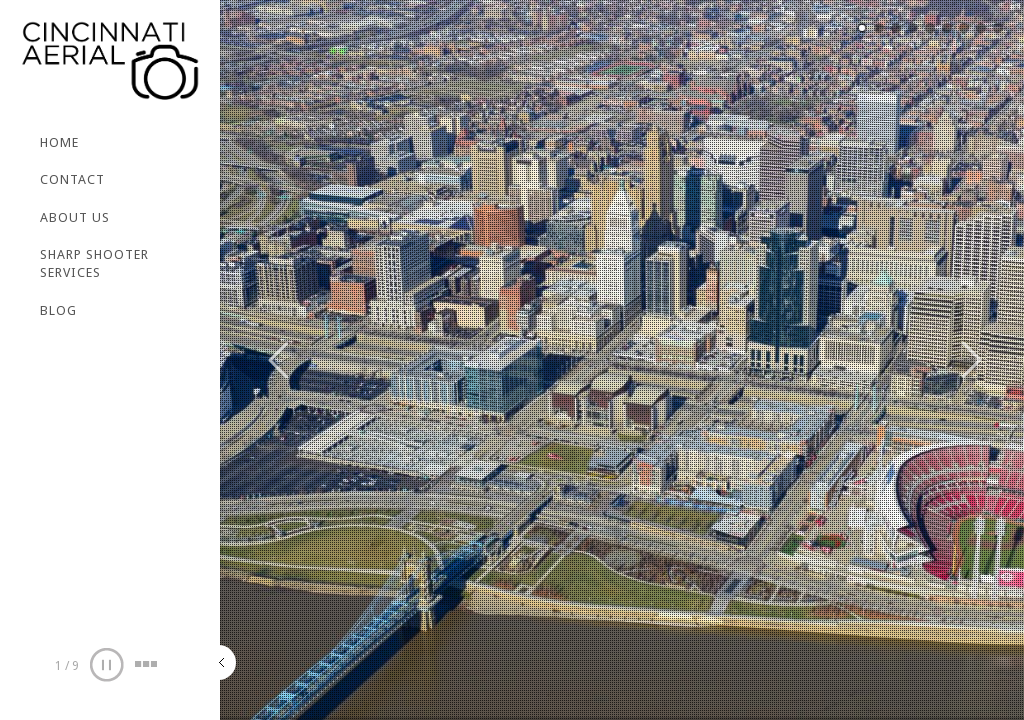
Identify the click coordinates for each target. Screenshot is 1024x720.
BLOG (58, 310)
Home (59, 142)
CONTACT (72, 179)
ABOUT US (75, 217)
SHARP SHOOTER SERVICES (94, 263)
